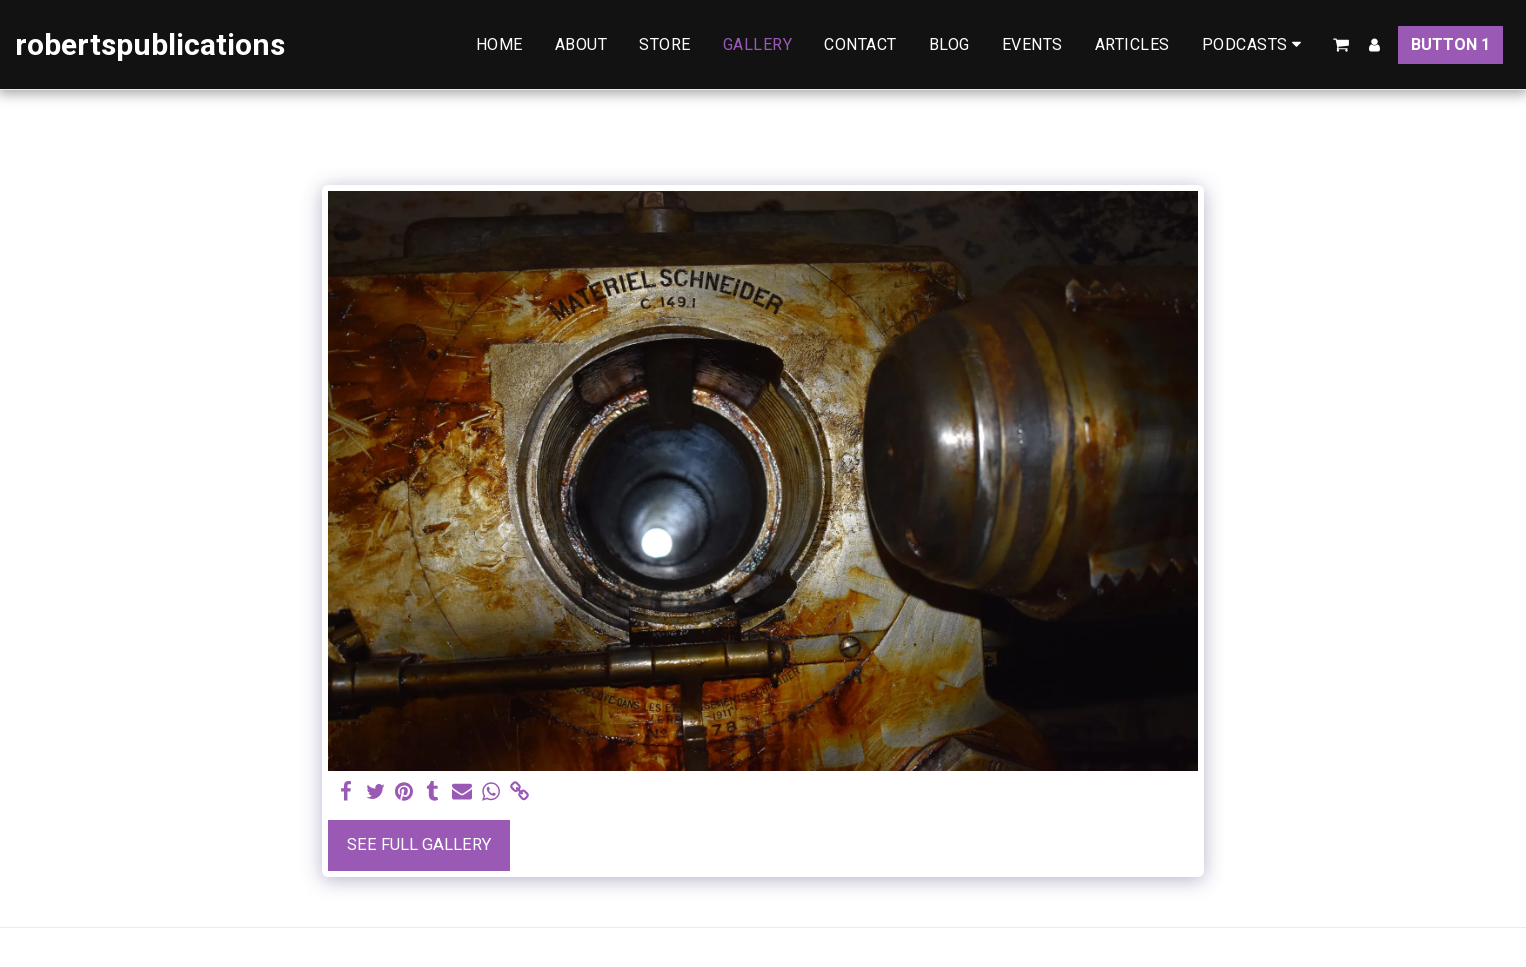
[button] (1255, 44)
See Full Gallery (419, 844)
